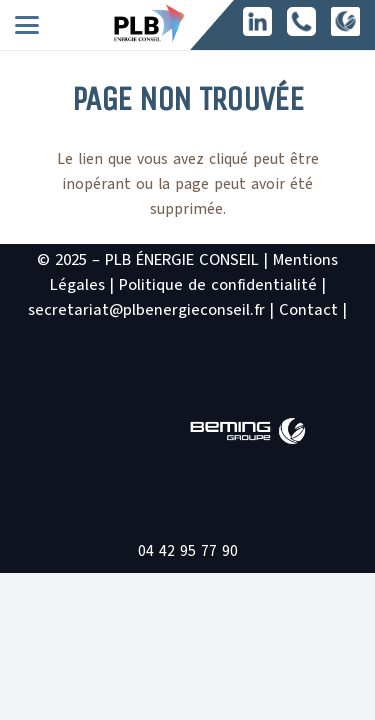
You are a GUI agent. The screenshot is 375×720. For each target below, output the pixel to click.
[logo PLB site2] (148, 24)
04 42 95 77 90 (188, 551)
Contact (308, 310)
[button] (27, 25)
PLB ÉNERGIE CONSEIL (182, 260)
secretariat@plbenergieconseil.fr (146, 310)
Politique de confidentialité (218, 285)
